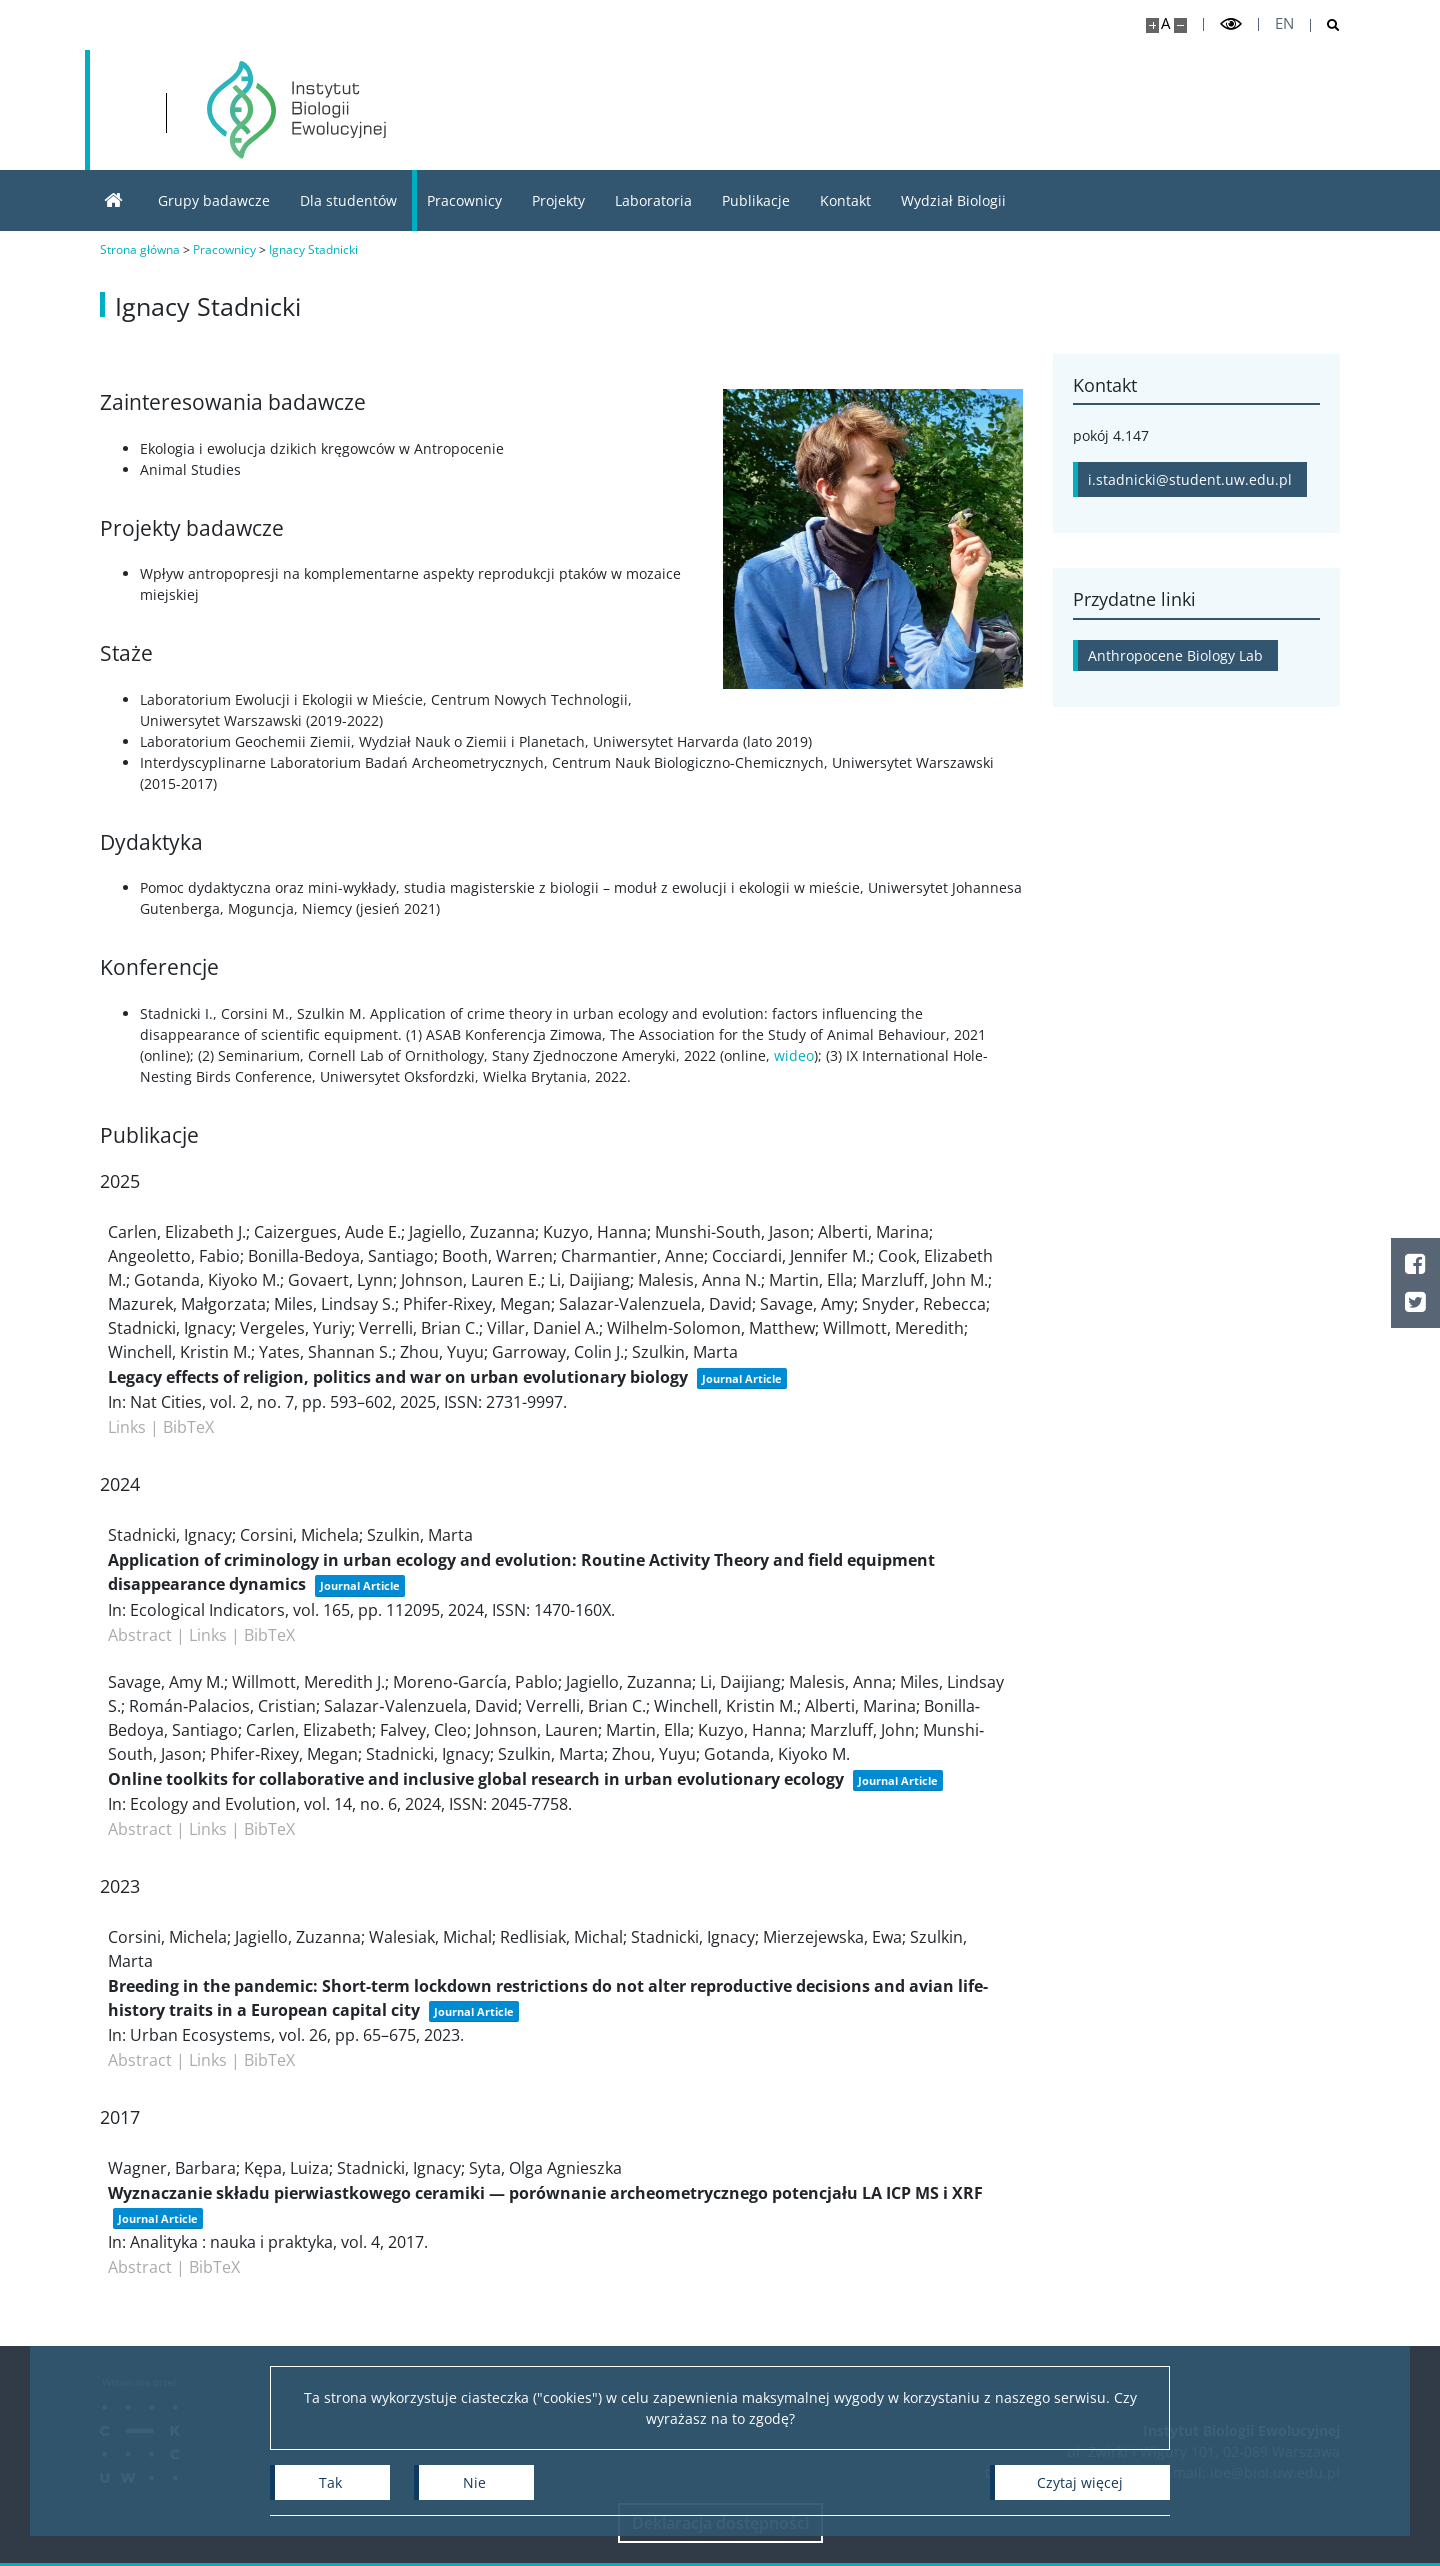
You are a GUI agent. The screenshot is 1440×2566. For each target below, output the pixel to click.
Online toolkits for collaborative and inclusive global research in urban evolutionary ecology (476, 1779)
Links (127, 1427)
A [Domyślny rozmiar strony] (1165, 23)
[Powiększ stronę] (1152, 25)
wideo (794, 1055)
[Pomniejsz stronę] (1180, 25)
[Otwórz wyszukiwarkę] (1325, 25)
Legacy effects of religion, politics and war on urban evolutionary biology (398, 1377)
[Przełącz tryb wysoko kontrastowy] (1231, 24)
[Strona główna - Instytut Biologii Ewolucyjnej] (296, 110)
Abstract (140, 1635)
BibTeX (188, 1427)
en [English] (1284, 23)
